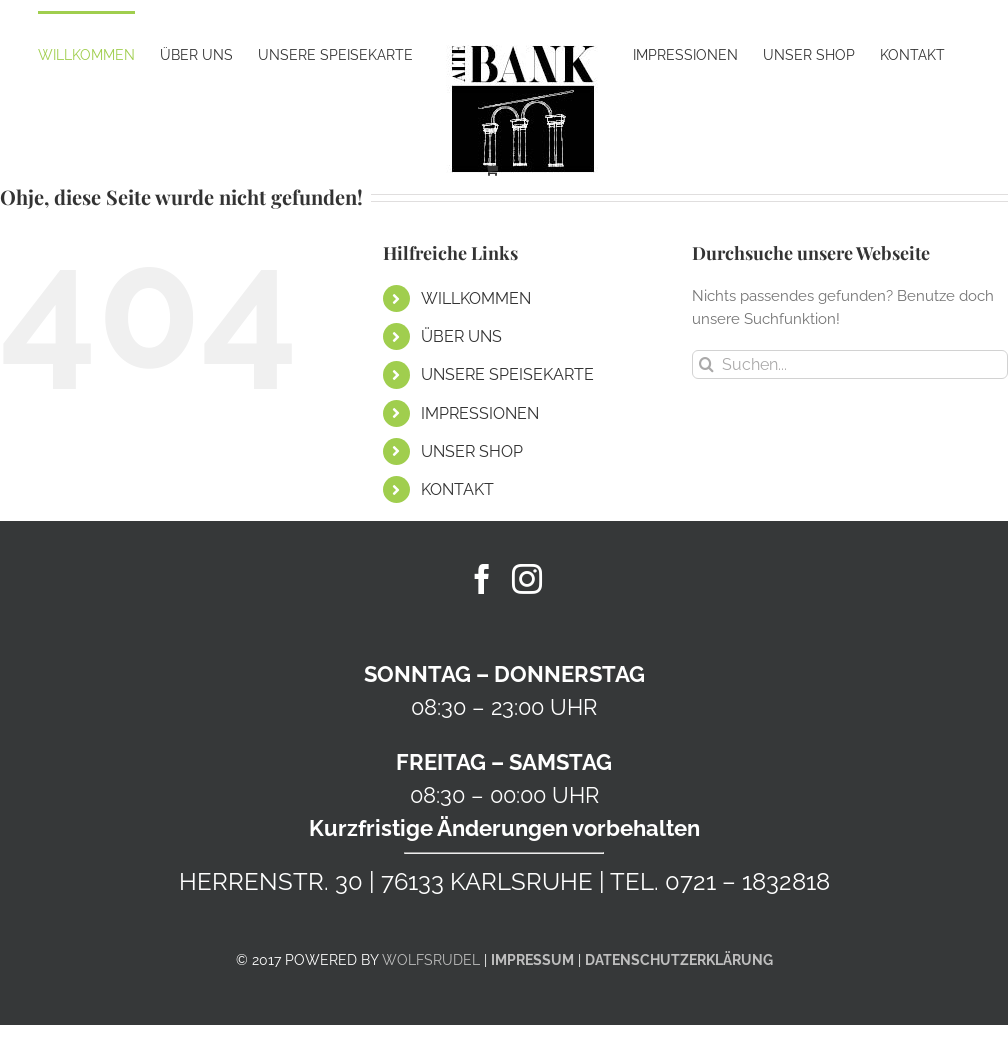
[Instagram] (527, 579)
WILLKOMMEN (476, 298)
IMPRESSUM (532, 960)
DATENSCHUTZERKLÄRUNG (679, 960)
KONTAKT (457, 489)
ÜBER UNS (461, 336)
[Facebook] (482, 579)
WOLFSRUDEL (431, 960)
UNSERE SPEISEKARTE (507, 374)
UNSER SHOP (472, 451)
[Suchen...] (850, 364)
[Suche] (706, 364)
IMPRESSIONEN (480, 413)
